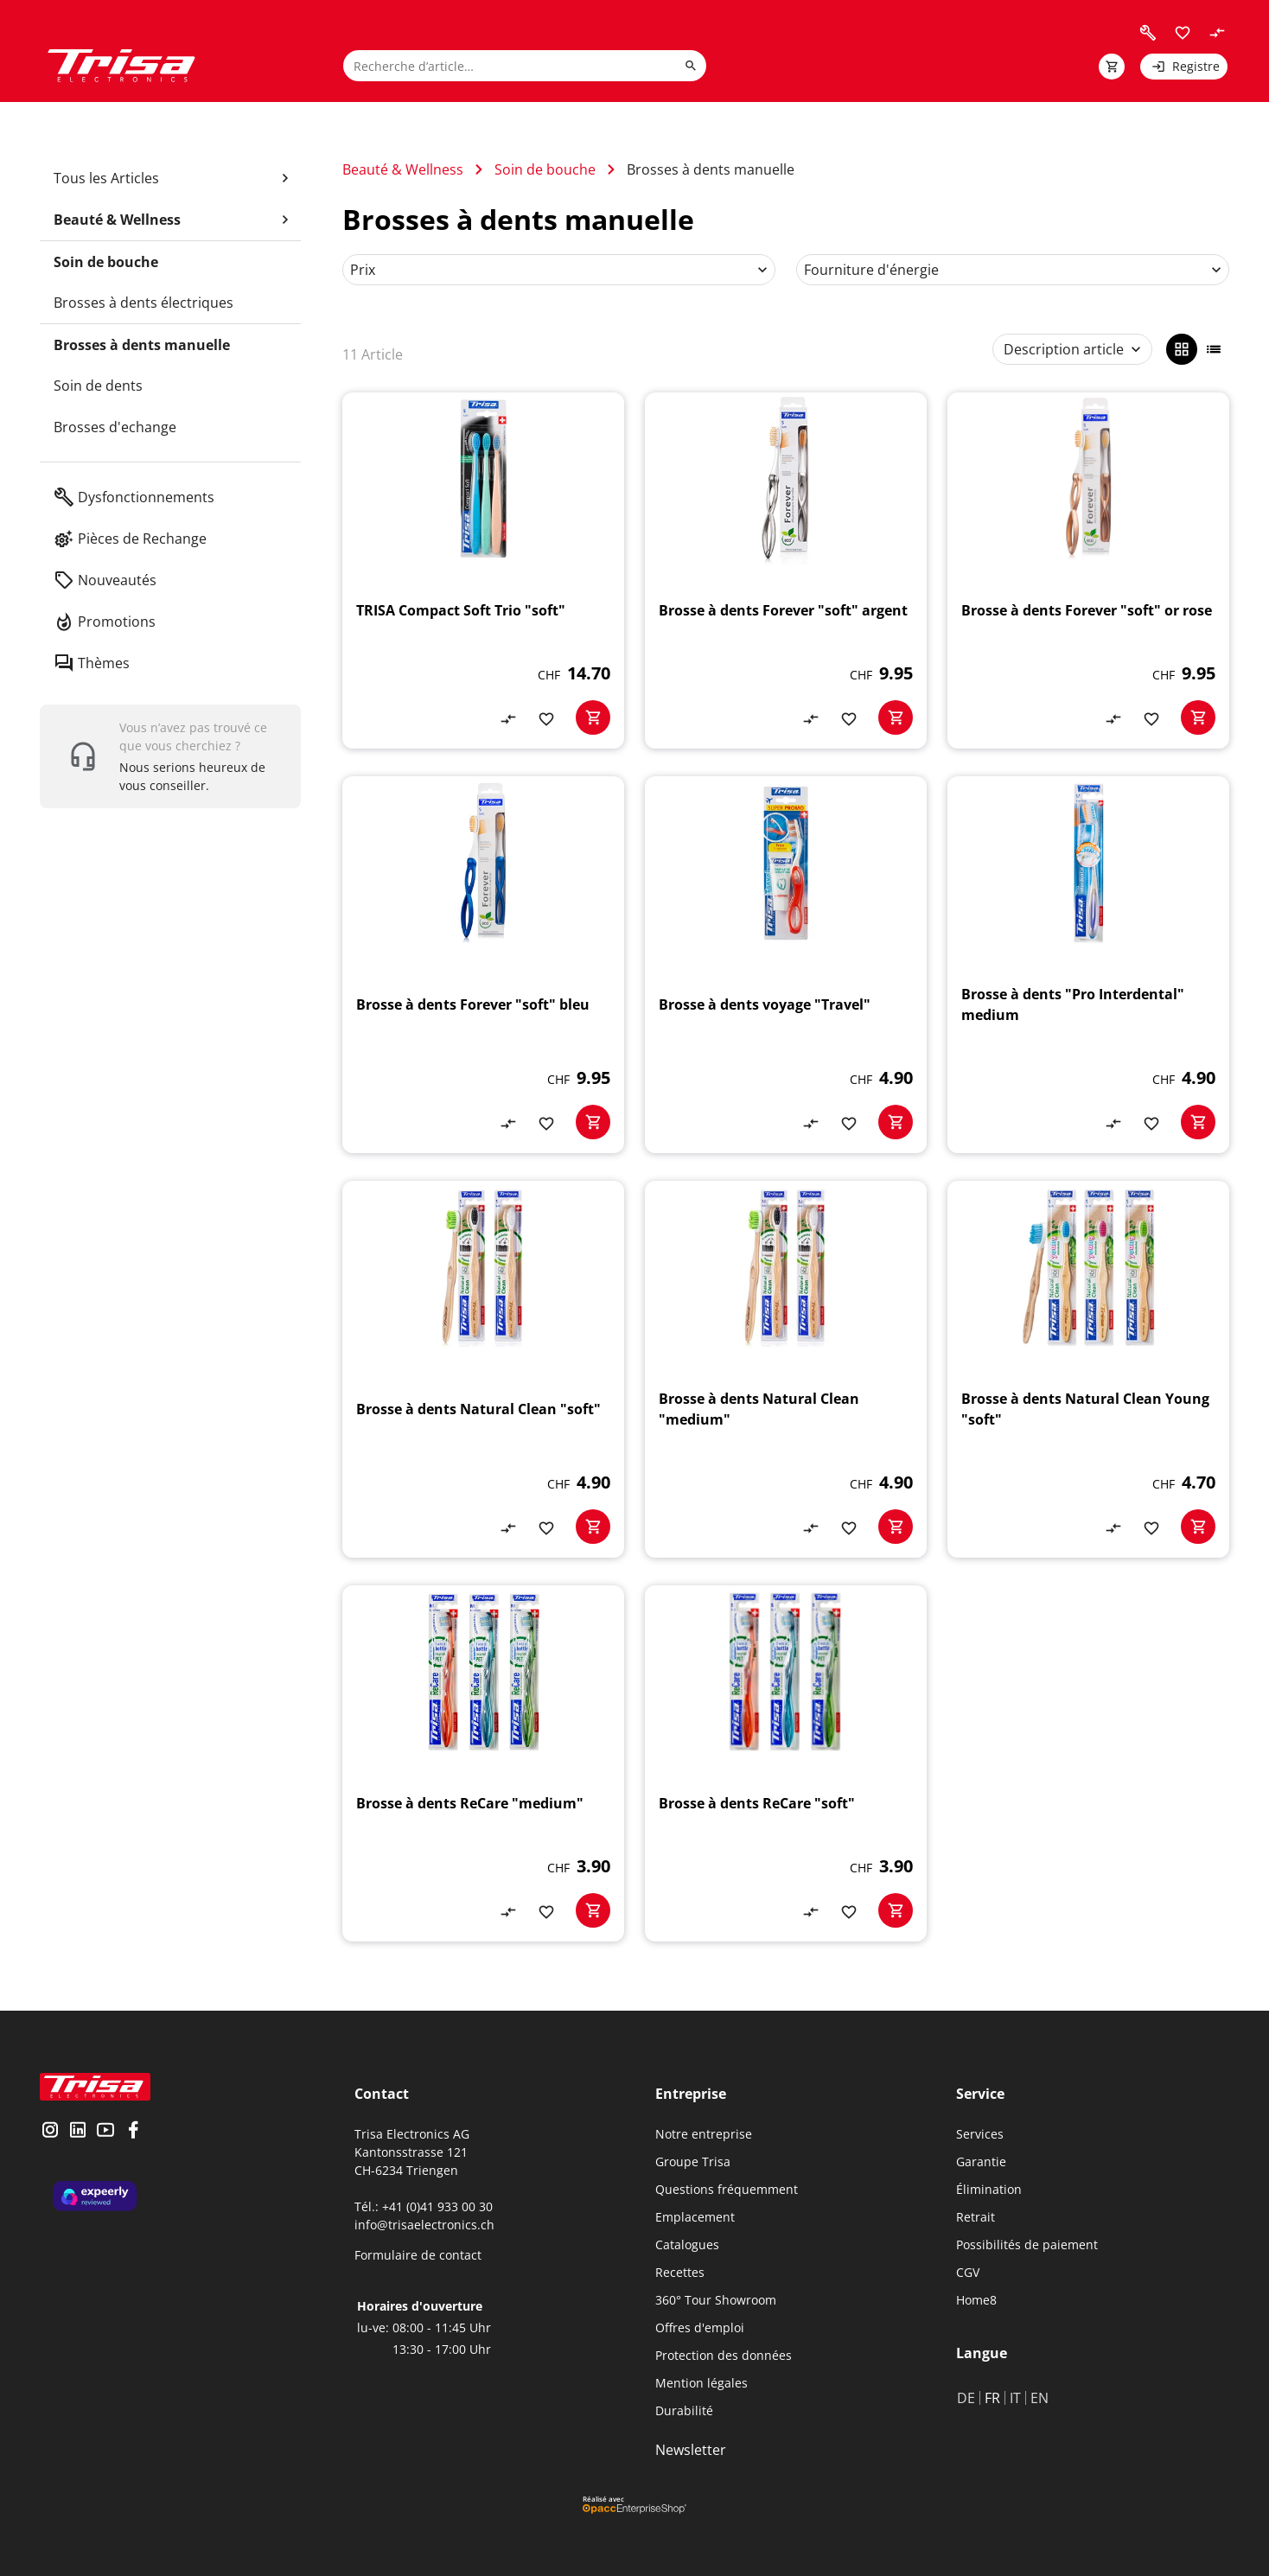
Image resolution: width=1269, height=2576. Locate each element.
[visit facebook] (133, 2132)
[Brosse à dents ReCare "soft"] (786, 1763)
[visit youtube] (105, 2132)
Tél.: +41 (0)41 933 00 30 (423, 2206)
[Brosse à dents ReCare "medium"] (483, 1763)
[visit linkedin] (77, 2132)
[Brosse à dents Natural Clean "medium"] (786, 1369)
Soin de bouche (545, 169)
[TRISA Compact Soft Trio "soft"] (483, 570)
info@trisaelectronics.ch (424, 2224)
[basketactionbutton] (593, 717)
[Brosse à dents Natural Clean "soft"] (483, 1369)
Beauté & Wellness (402, 169)
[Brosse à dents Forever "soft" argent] (786, 570)
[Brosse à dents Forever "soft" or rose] (1088, 570)
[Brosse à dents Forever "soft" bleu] (483, 964)
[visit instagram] (50, 2132)
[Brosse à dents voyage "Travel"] (786, 964)
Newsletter (690, 2449)
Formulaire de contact (417, 2255)
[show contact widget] (170, 756)
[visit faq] (1148, 32)
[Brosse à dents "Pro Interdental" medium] (1088, 964)
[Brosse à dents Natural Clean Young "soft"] (1088, 1369)
